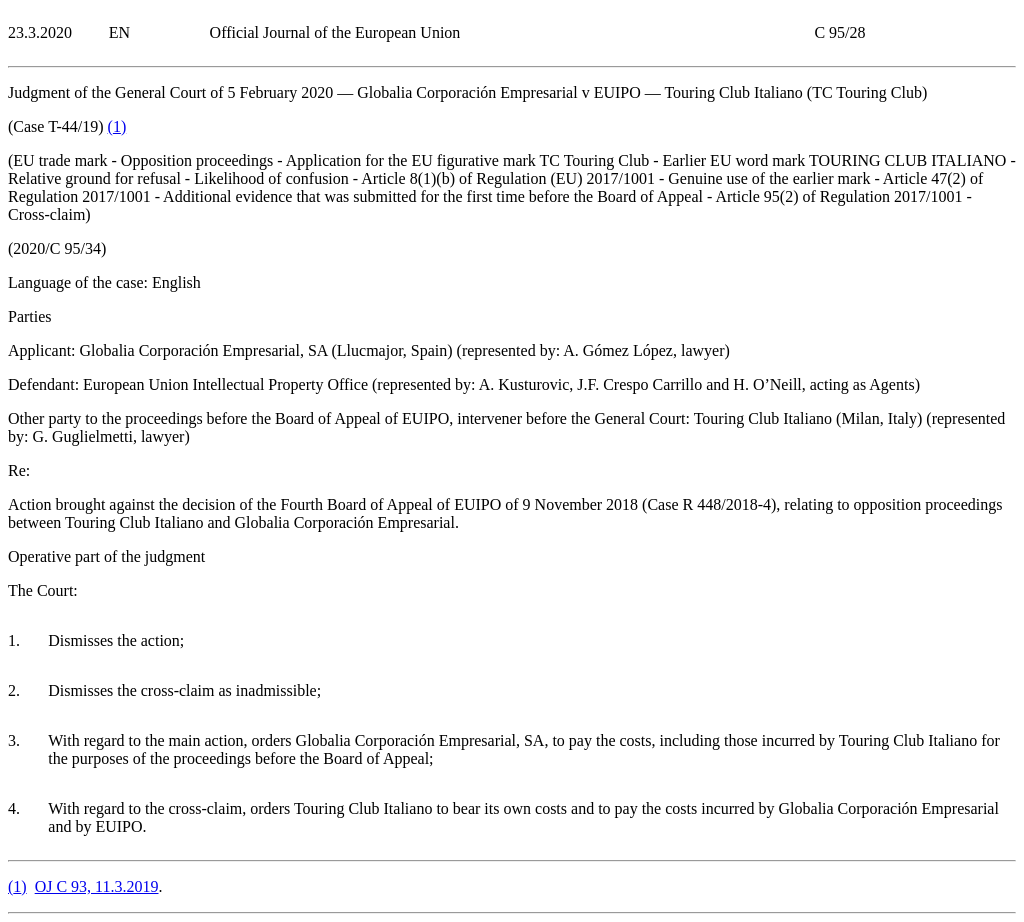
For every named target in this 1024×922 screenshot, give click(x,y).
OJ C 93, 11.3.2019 (97, 886)
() (117, 126)
